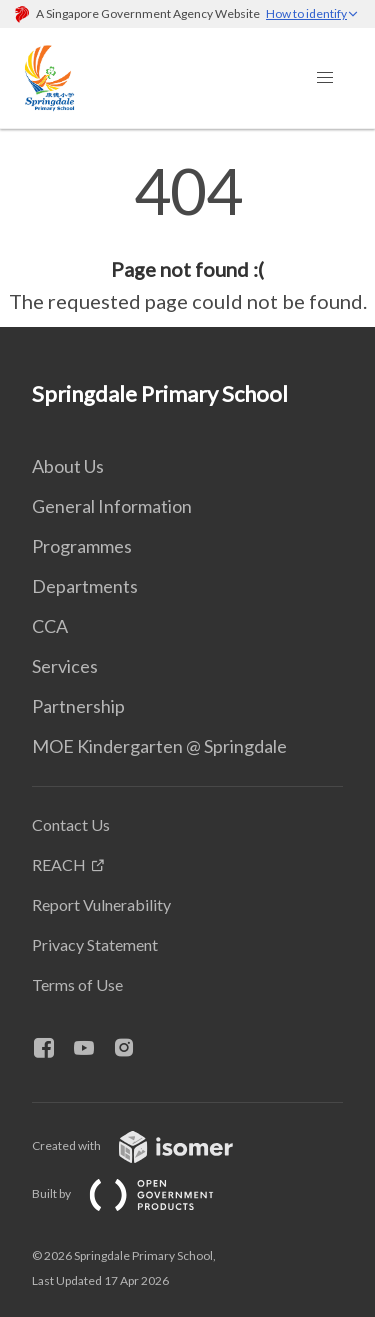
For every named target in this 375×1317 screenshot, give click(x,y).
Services (65, 666)
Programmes (82, 546)
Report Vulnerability (101, 904)
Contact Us (71, 824)
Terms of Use (77, 984)
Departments (85, 586)
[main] (187, 238)
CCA (50, 626)
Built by (139, 1193)
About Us (68, 466)
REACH (59, 864)
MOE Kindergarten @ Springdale (159, 746)
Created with (148, 1145)
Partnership (78, 706)
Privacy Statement (95, 944)
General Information (112, 506)
